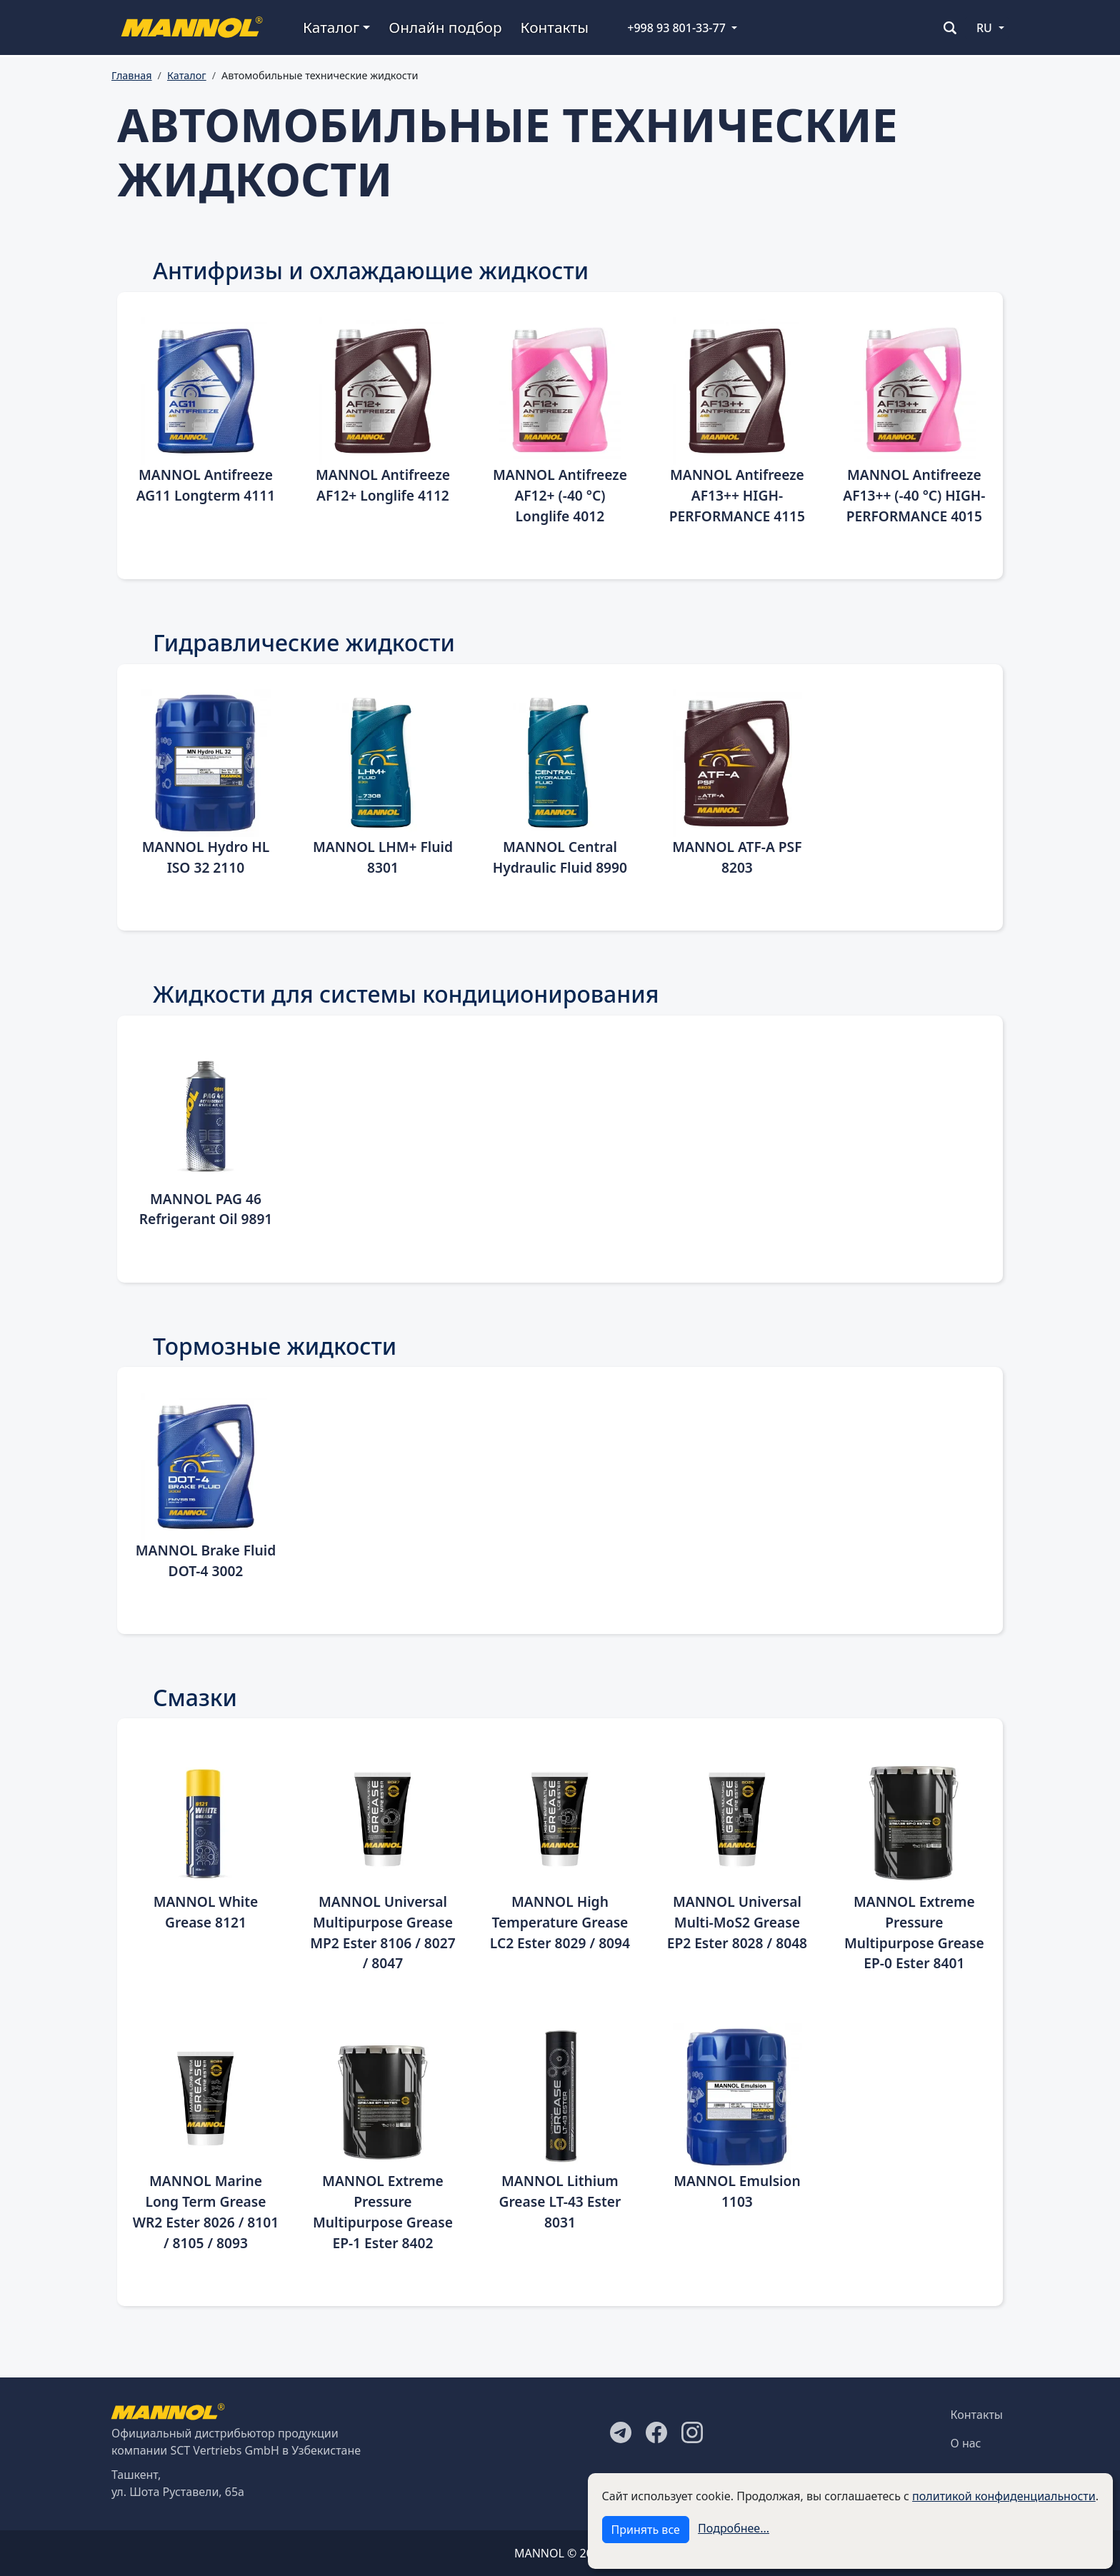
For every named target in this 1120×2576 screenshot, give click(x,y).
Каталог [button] (331, 27)
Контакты (555, 27)
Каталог (186, 75)
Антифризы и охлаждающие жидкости (371, 270)
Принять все (645, 2529)
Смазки (195, 1697)
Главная (131, 75)
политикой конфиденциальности (1004, 2496)
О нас (966, 2443)
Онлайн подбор (445, 27)
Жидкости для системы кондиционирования (406, 993)
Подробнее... (733, 2528)
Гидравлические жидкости (304, 642)
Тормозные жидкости (274, 1345)
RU (984, 28)
